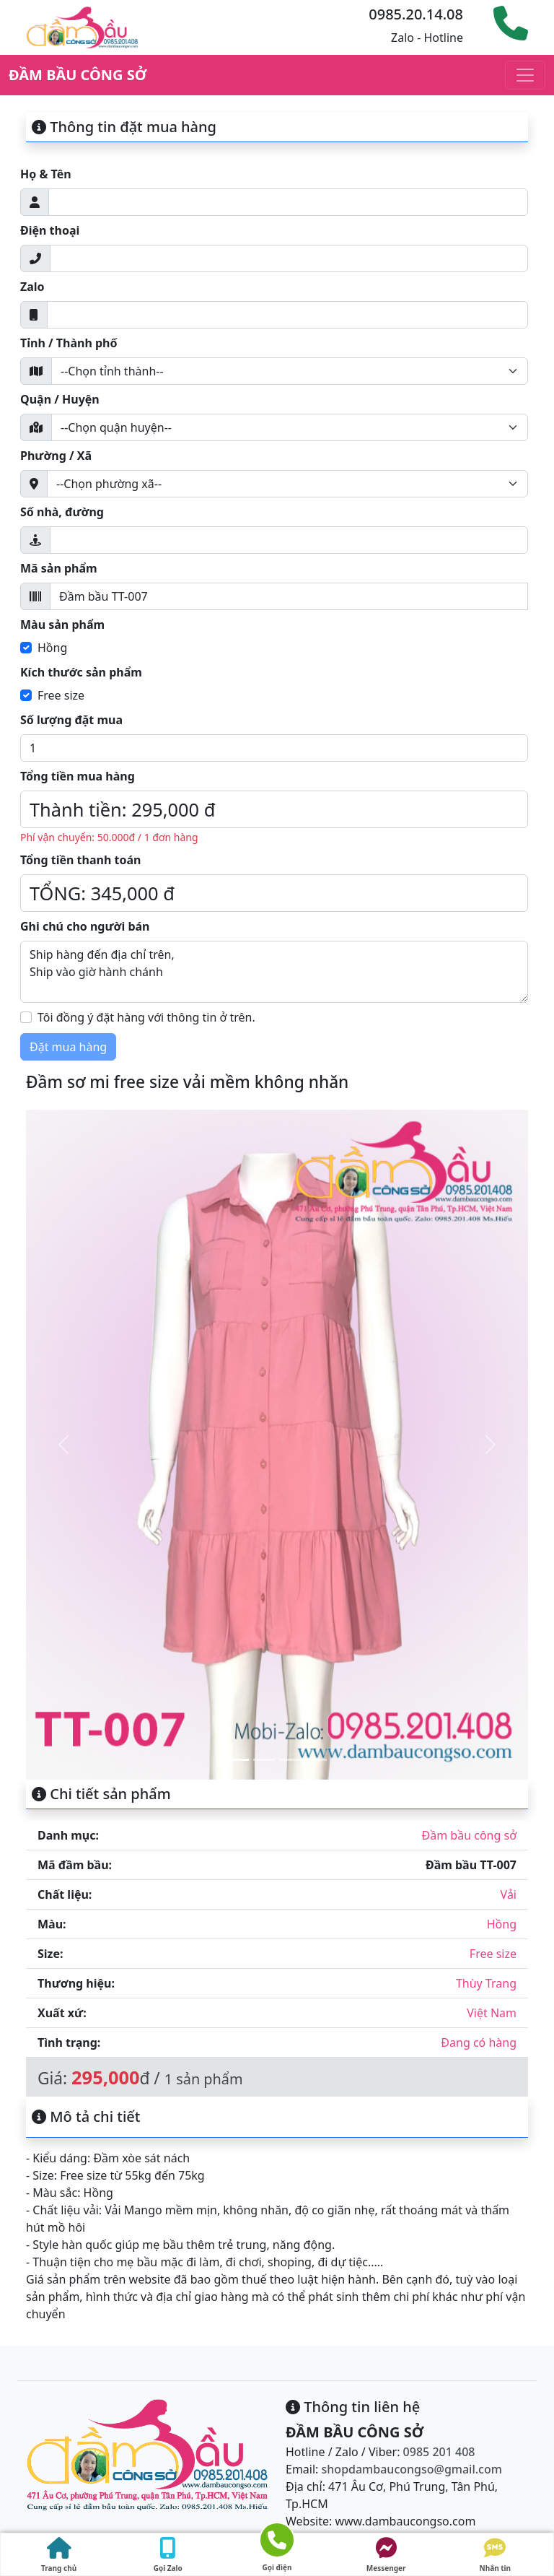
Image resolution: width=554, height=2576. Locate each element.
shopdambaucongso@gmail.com (412, 2469)
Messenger (386, 2555)
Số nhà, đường (62, 512)
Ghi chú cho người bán (85, 926)
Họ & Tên (45, 174)
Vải (508, 1894)
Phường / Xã (56, 456)
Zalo (32, 287)
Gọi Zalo (168, 2555)
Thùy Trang (486, 1983)
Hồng (52, 648)
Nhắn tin (495, 2555)
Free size (61, 695)
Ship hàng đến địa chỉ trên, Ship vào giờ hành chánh (274, 972)
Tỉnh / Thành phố (68, 343)
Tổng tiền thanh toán (80, 860)
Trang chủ (58, 2555)
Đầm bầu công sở (469, 1835)
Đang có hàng (478, 2042)
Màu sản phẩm (62, 624)
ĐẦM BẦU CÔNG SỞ (77, 74)
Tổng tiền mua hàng (77, 776)
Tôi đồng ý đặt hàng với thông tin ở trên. (146, 1017)
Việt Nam (491, 2013)
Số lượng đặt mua (71, 720)
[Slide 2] (264, 1760)
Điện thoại (49, 230)
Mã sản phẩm (58, 568)
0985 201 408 (439, 2452)
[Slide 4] (316, 1760)
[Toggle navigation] (525, 75)
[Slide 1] (238, 1760)
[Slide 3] (290, 1760)
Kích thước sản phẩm (81, 672)
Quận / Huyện (60, 399)
